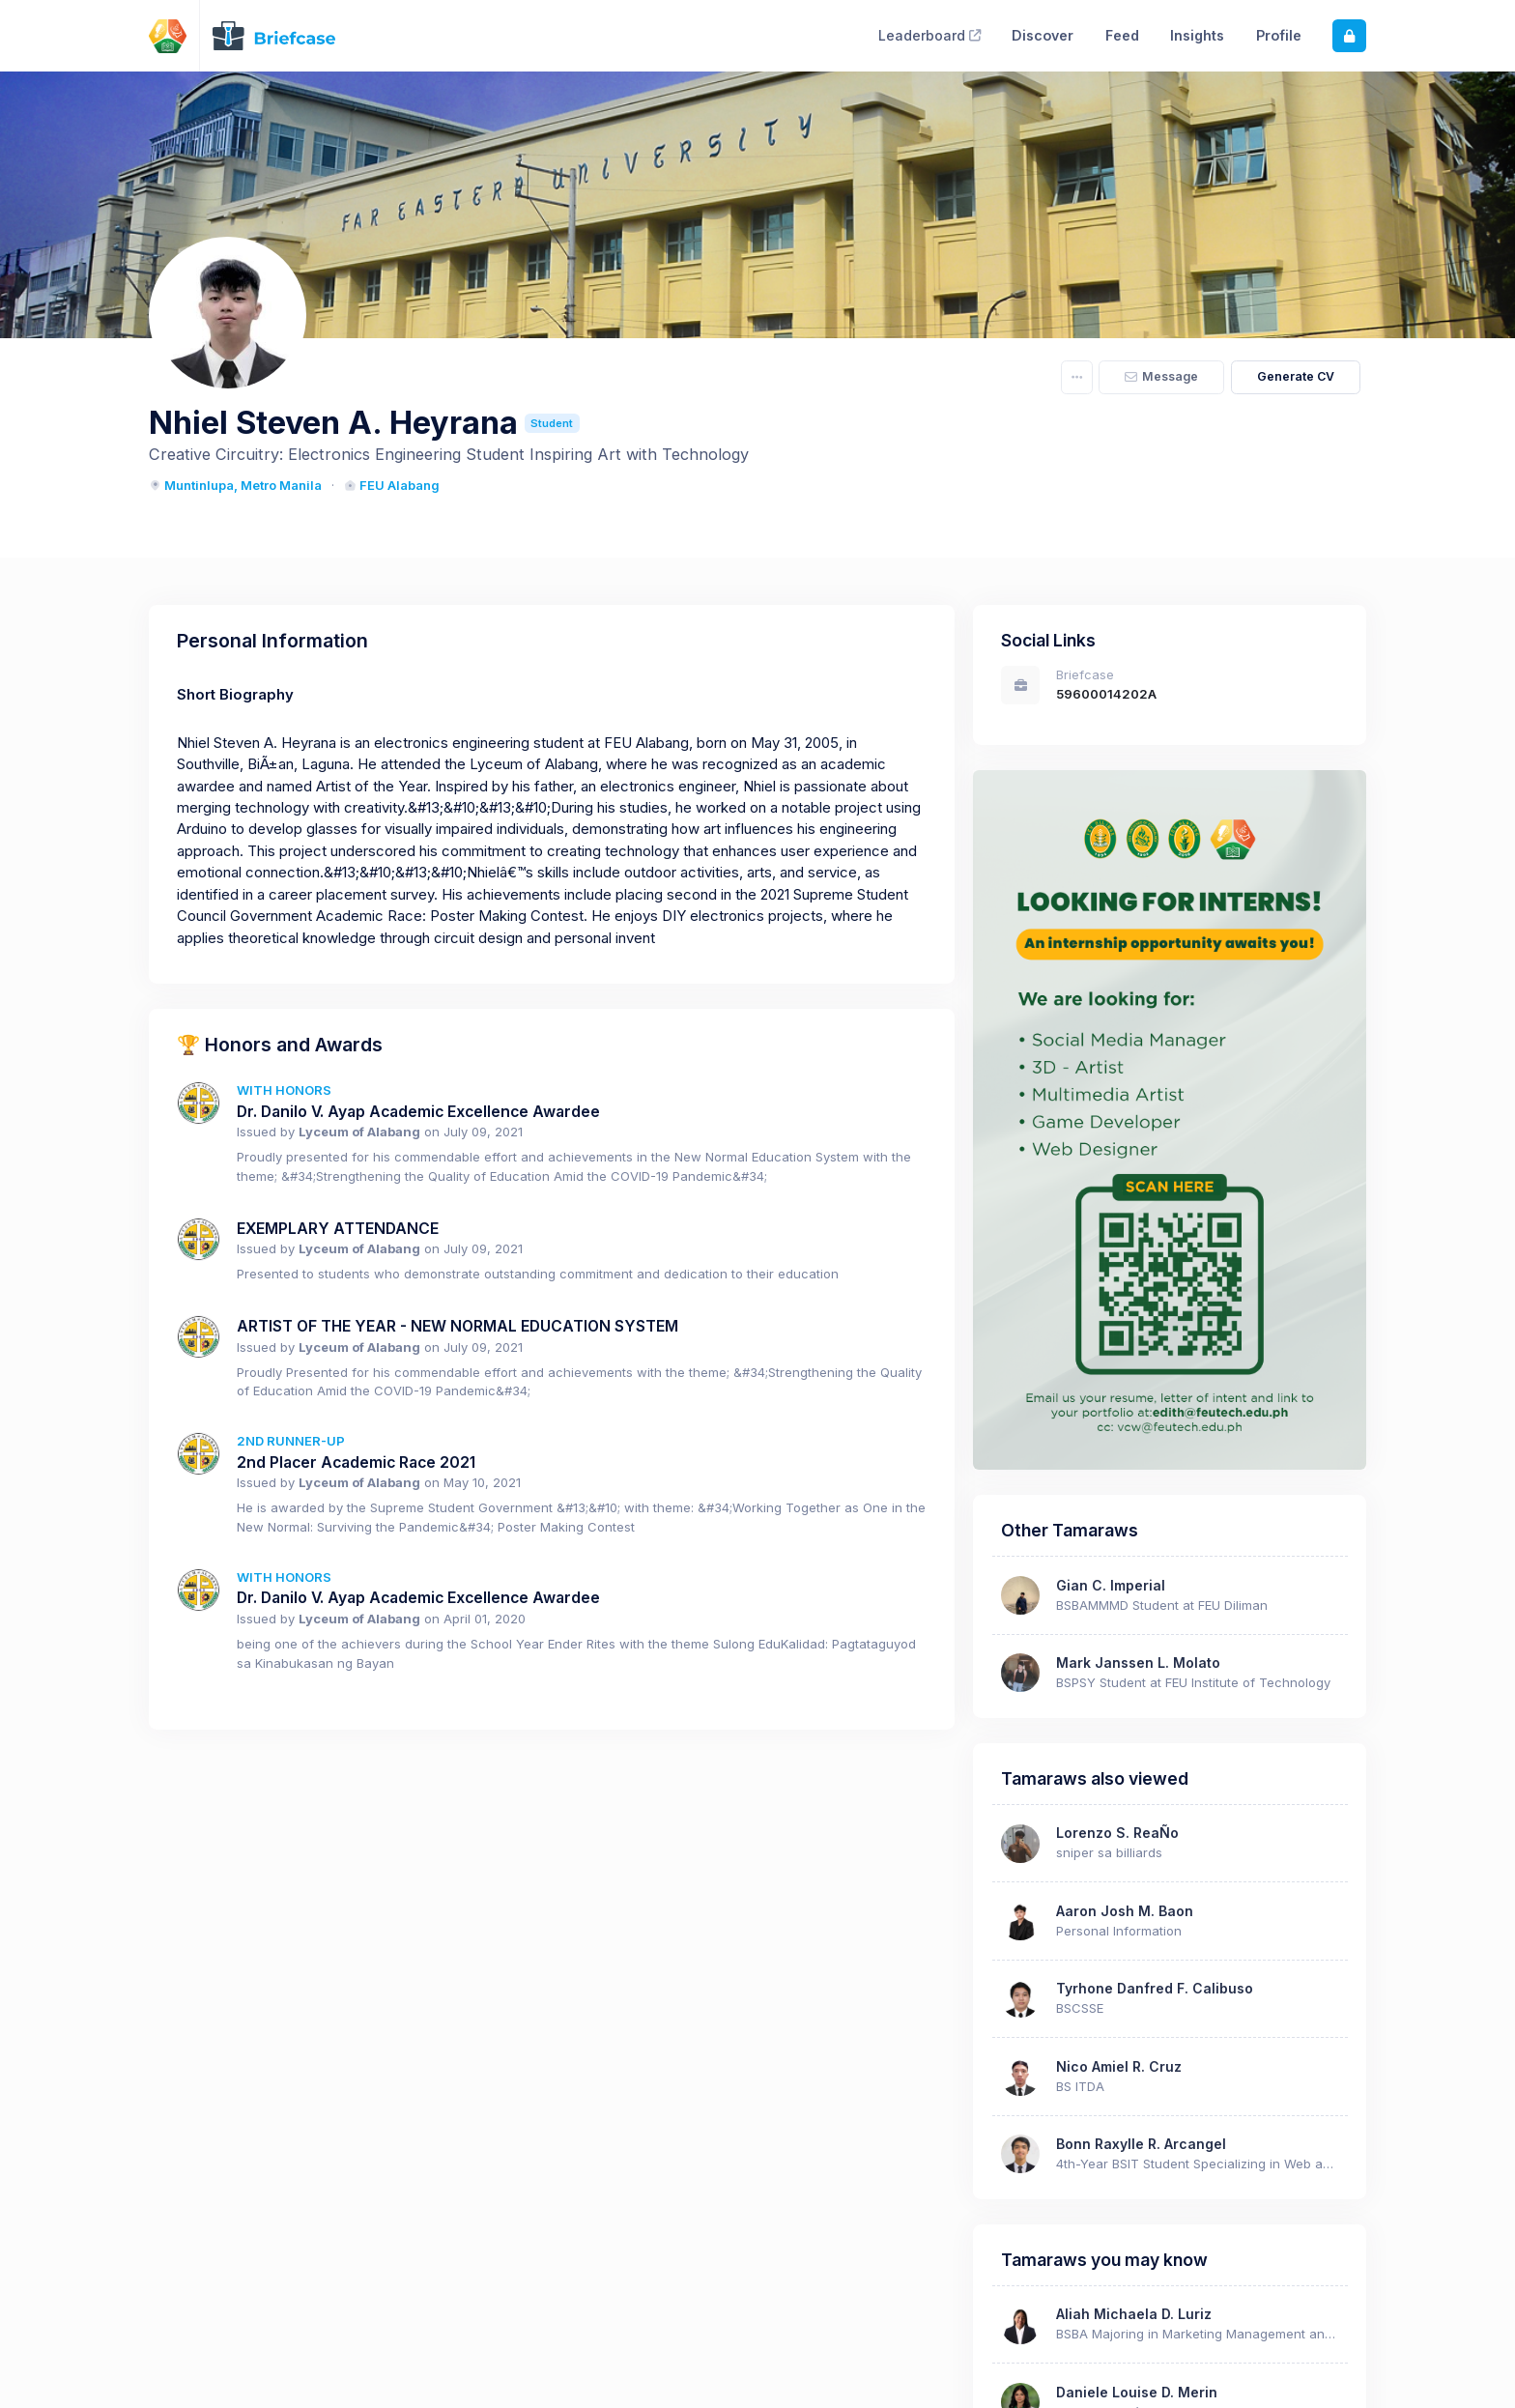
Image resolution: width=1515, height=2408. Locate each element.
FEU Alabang (392, 485)
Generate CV (1295, 376)
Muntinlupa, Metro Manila (235, 485)
